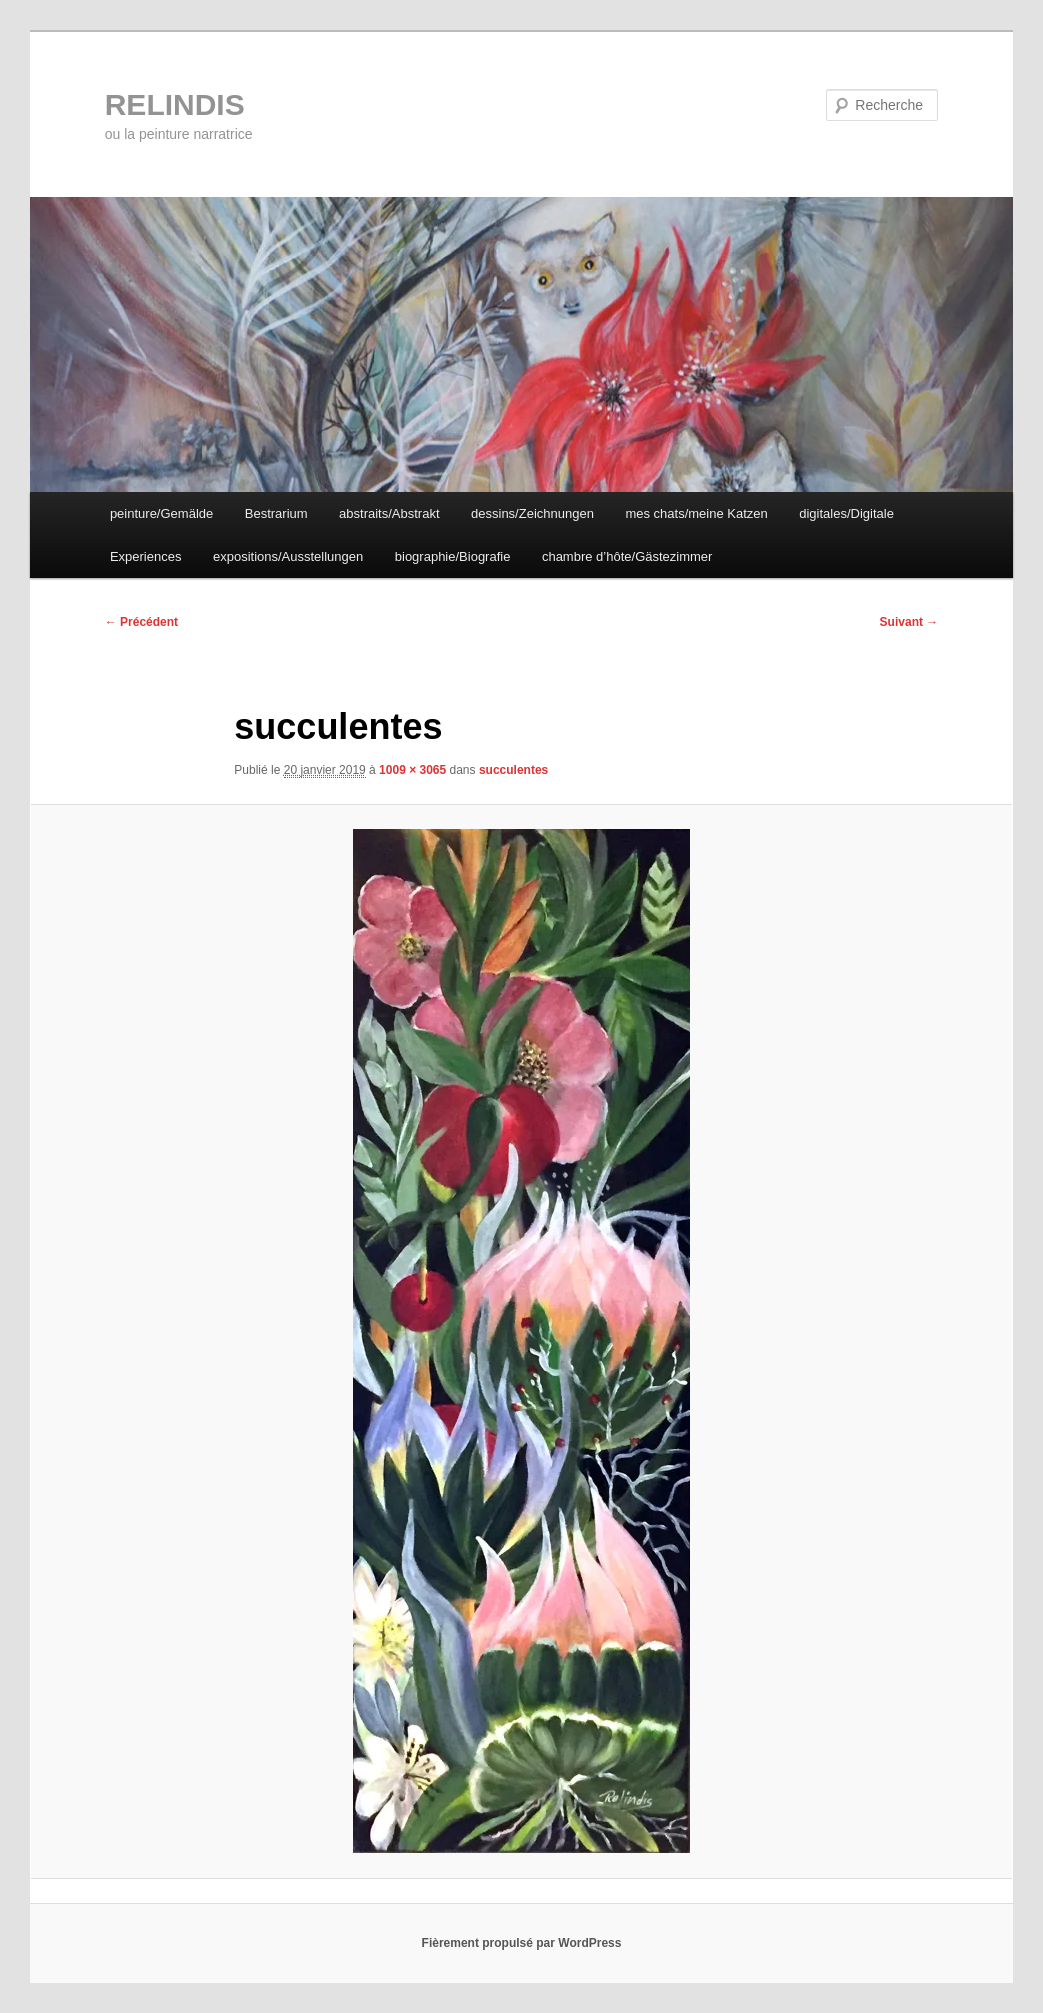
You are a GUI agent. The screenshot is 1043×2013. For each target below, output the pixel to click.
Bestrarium (276, 513)
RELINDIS (175, 104)
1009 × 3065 (412, 770)
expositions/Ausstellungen (288, 556)
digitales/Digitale (846, 513)
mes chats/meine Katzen (696, 513)
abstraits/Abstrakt (389, 513)
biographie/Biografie (453, 556)
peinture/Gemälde (161, 513)
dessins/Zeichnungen (532, 513)
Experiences (146, 556)
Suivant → (909, 622)
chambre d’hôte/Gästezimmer (627, 556)
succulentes (513, 770)
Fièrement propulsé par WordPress (522, 1943)
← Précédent (141, 622)
